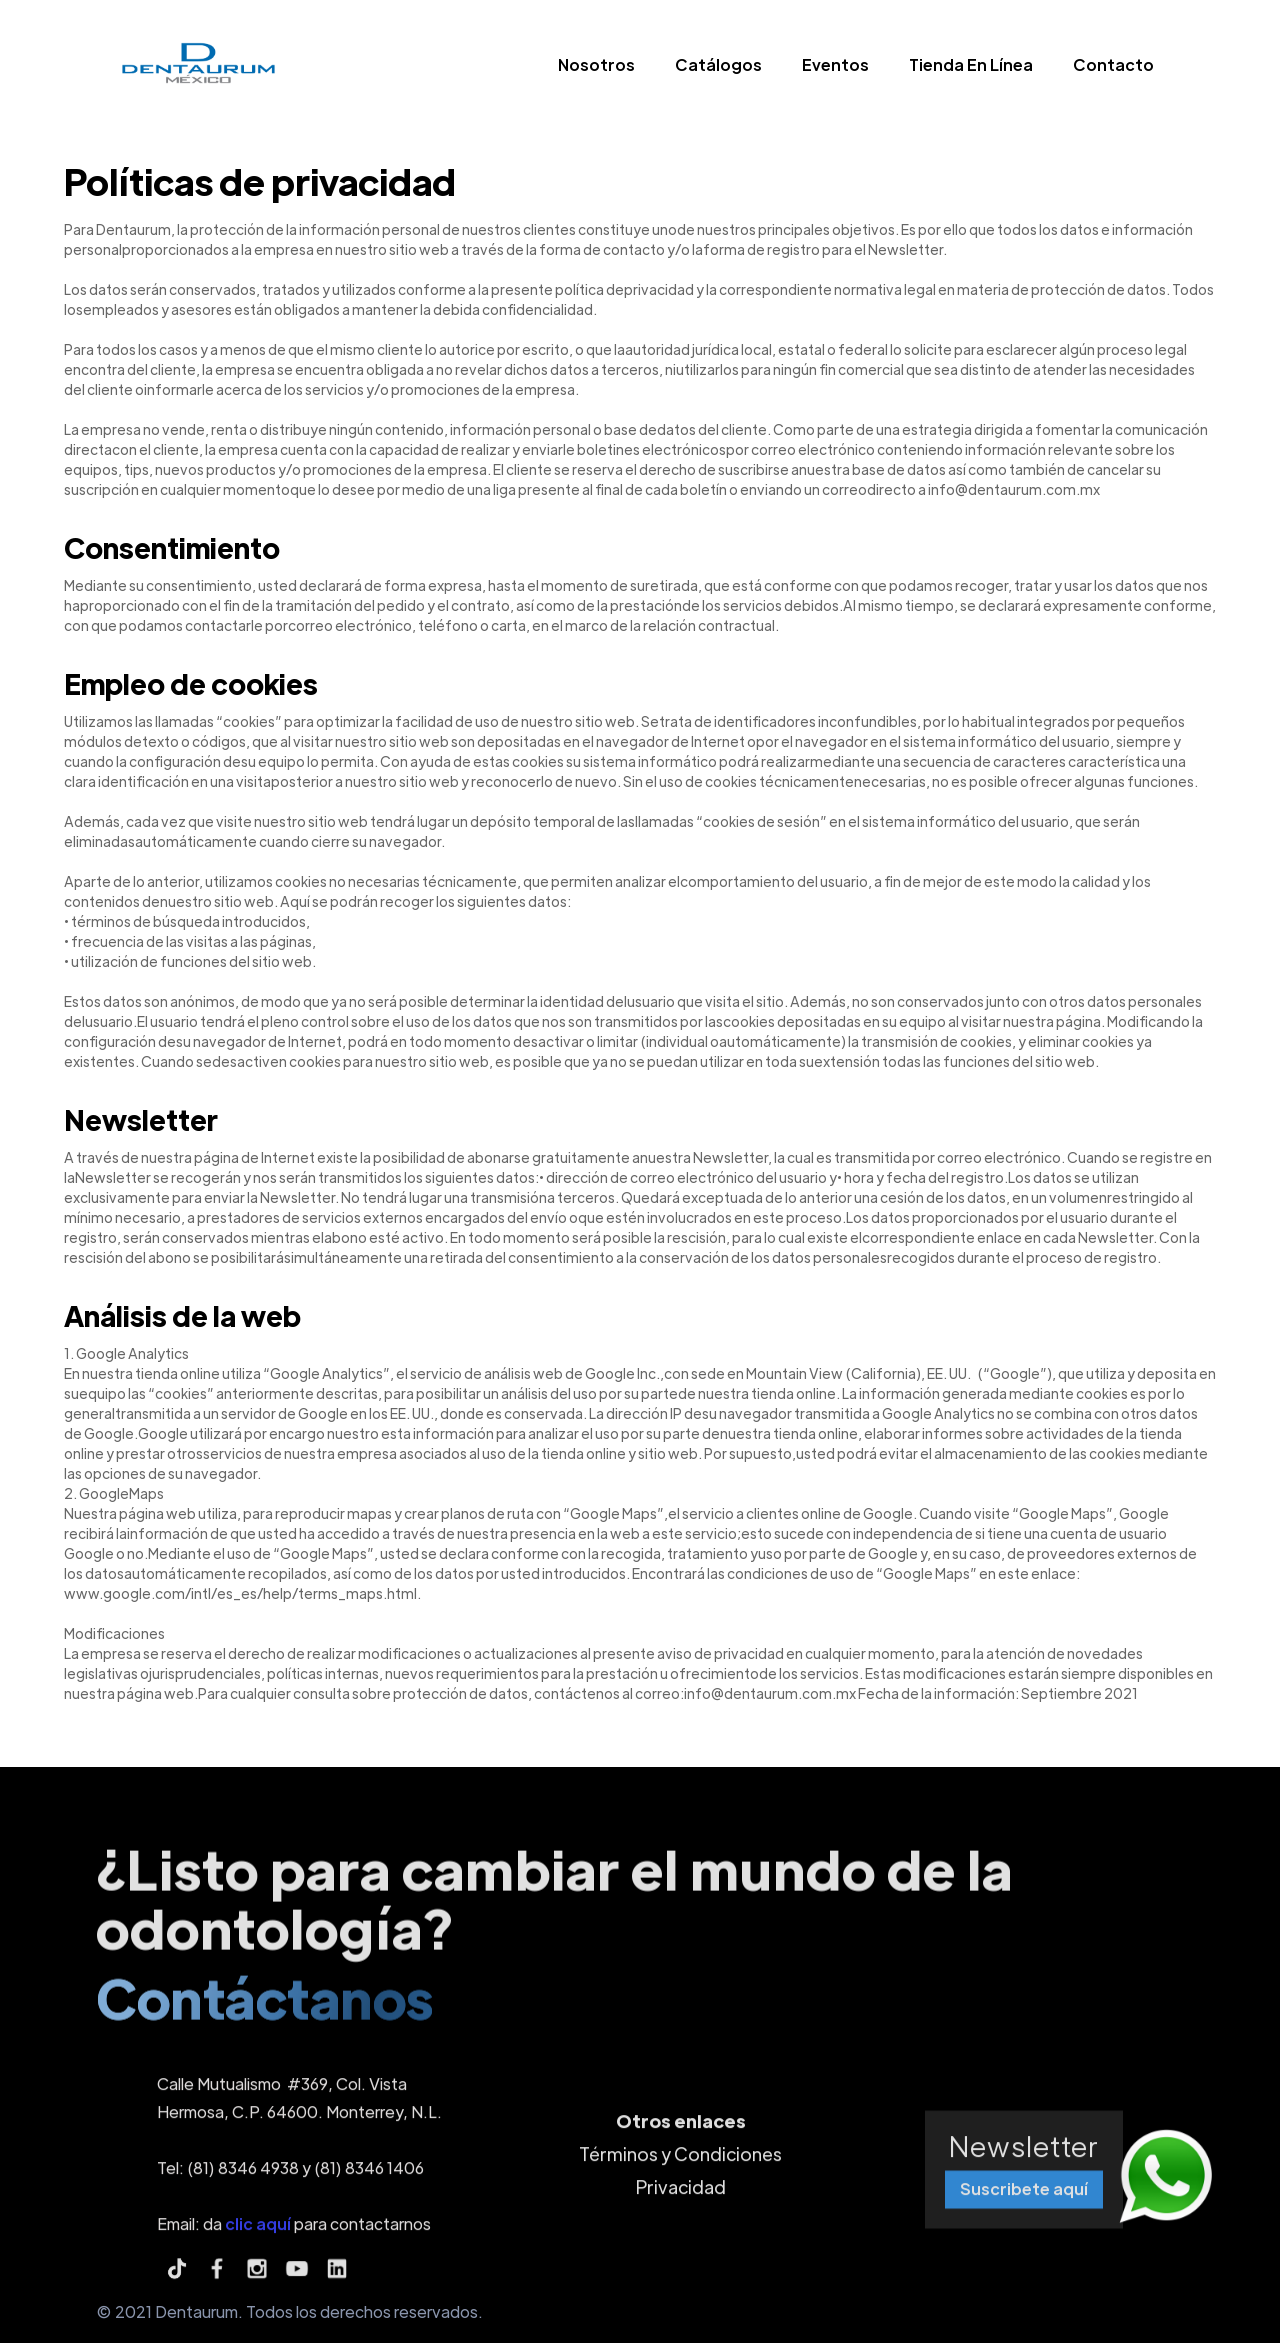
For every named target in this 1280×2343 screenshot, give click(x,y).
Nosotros (596, 64)
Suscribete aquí (1024, 2197)
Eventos (835, 64)
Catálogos (718, 64)
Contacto (1113, 64)
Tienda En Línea (971, 64)
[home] (197, 69)
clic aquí (258, 2231)
